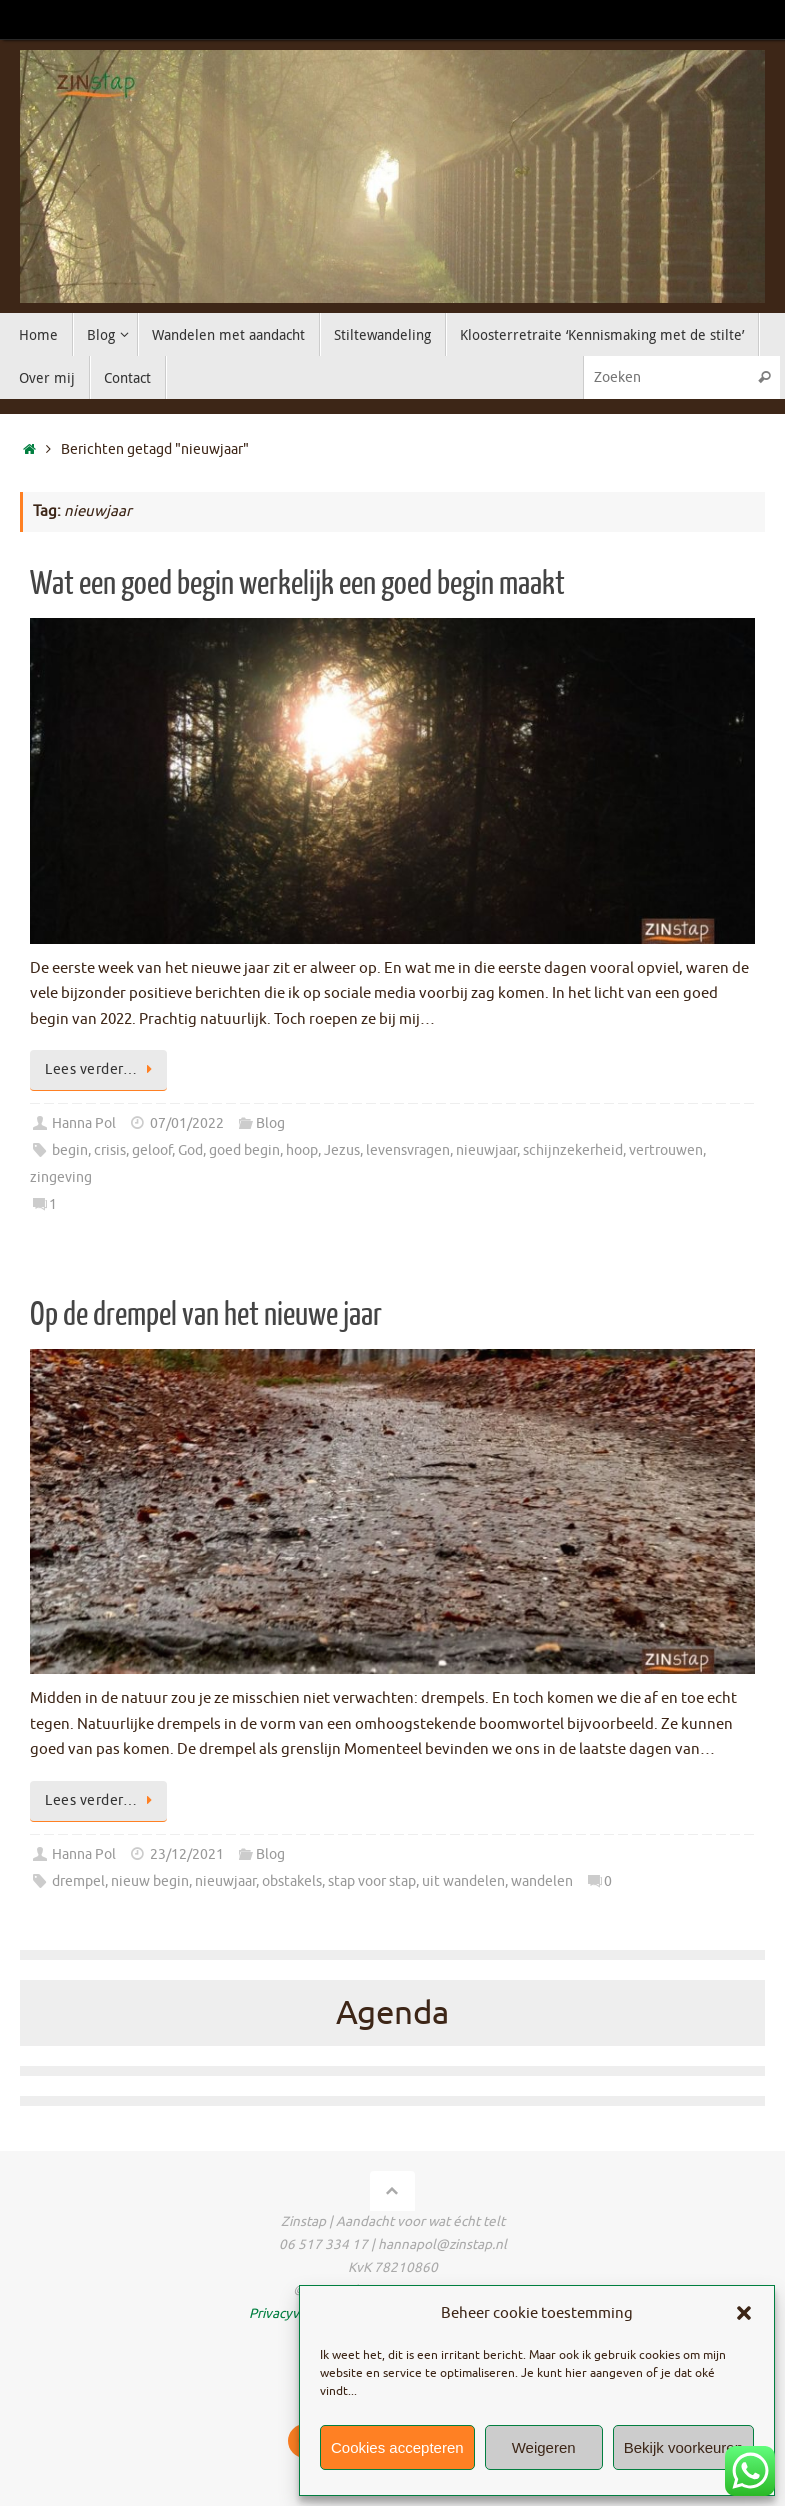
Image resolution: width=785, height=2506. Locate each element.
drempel (78, 1881)
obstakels (292, 1881)
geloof (152, 1150)
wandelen (542, 1881)
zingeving (61, 1177)
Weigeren (544, 2447)
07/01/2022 (187, 1123)
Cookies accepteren (397, 2447)
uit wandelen (463, 1881)
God (190, 1150)
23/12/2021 (187, 1854)
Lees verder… (102, 1069)
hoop (302, 1150)
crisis (110, 1150)
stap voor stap (372, 1881)
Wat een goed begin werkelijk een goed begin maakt (297, 584)
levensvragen (408, 1150)
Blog (270, 1123)
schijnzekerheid (573, 1150)
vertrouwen (666, 1150)
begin (70, 1150)
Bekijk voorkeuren (683, 2447)
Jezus (342, 1150)
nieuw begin (150, 1881)
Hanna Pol (84, 1123)
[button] (744, 2313)
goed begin (244, 1150)
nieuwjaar (486, 1150)
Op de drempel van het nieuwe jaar (206, 1315)
